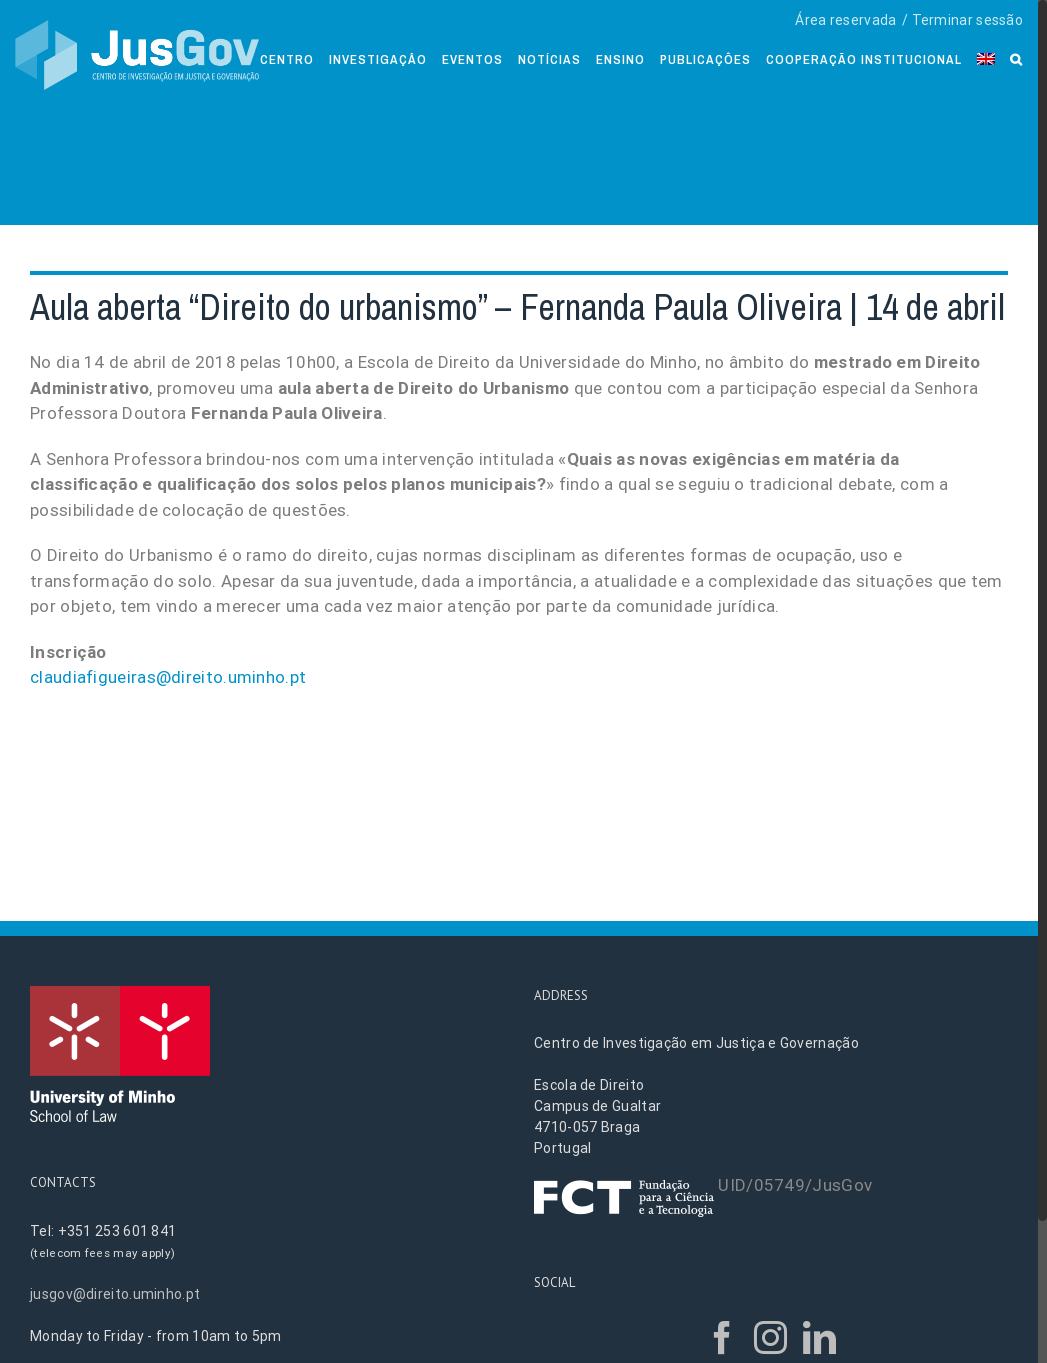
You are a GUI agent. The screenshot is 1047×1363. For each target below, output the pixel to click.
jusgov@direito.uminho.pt (115, 1294)
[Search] (1016, 57)
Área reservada (845, 20)
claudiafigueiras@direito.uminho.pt (168, 677)
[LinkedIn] (819, 1337)
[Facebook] (722, 1337)
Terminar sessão (968, 20)
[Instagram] (770, 1337)
